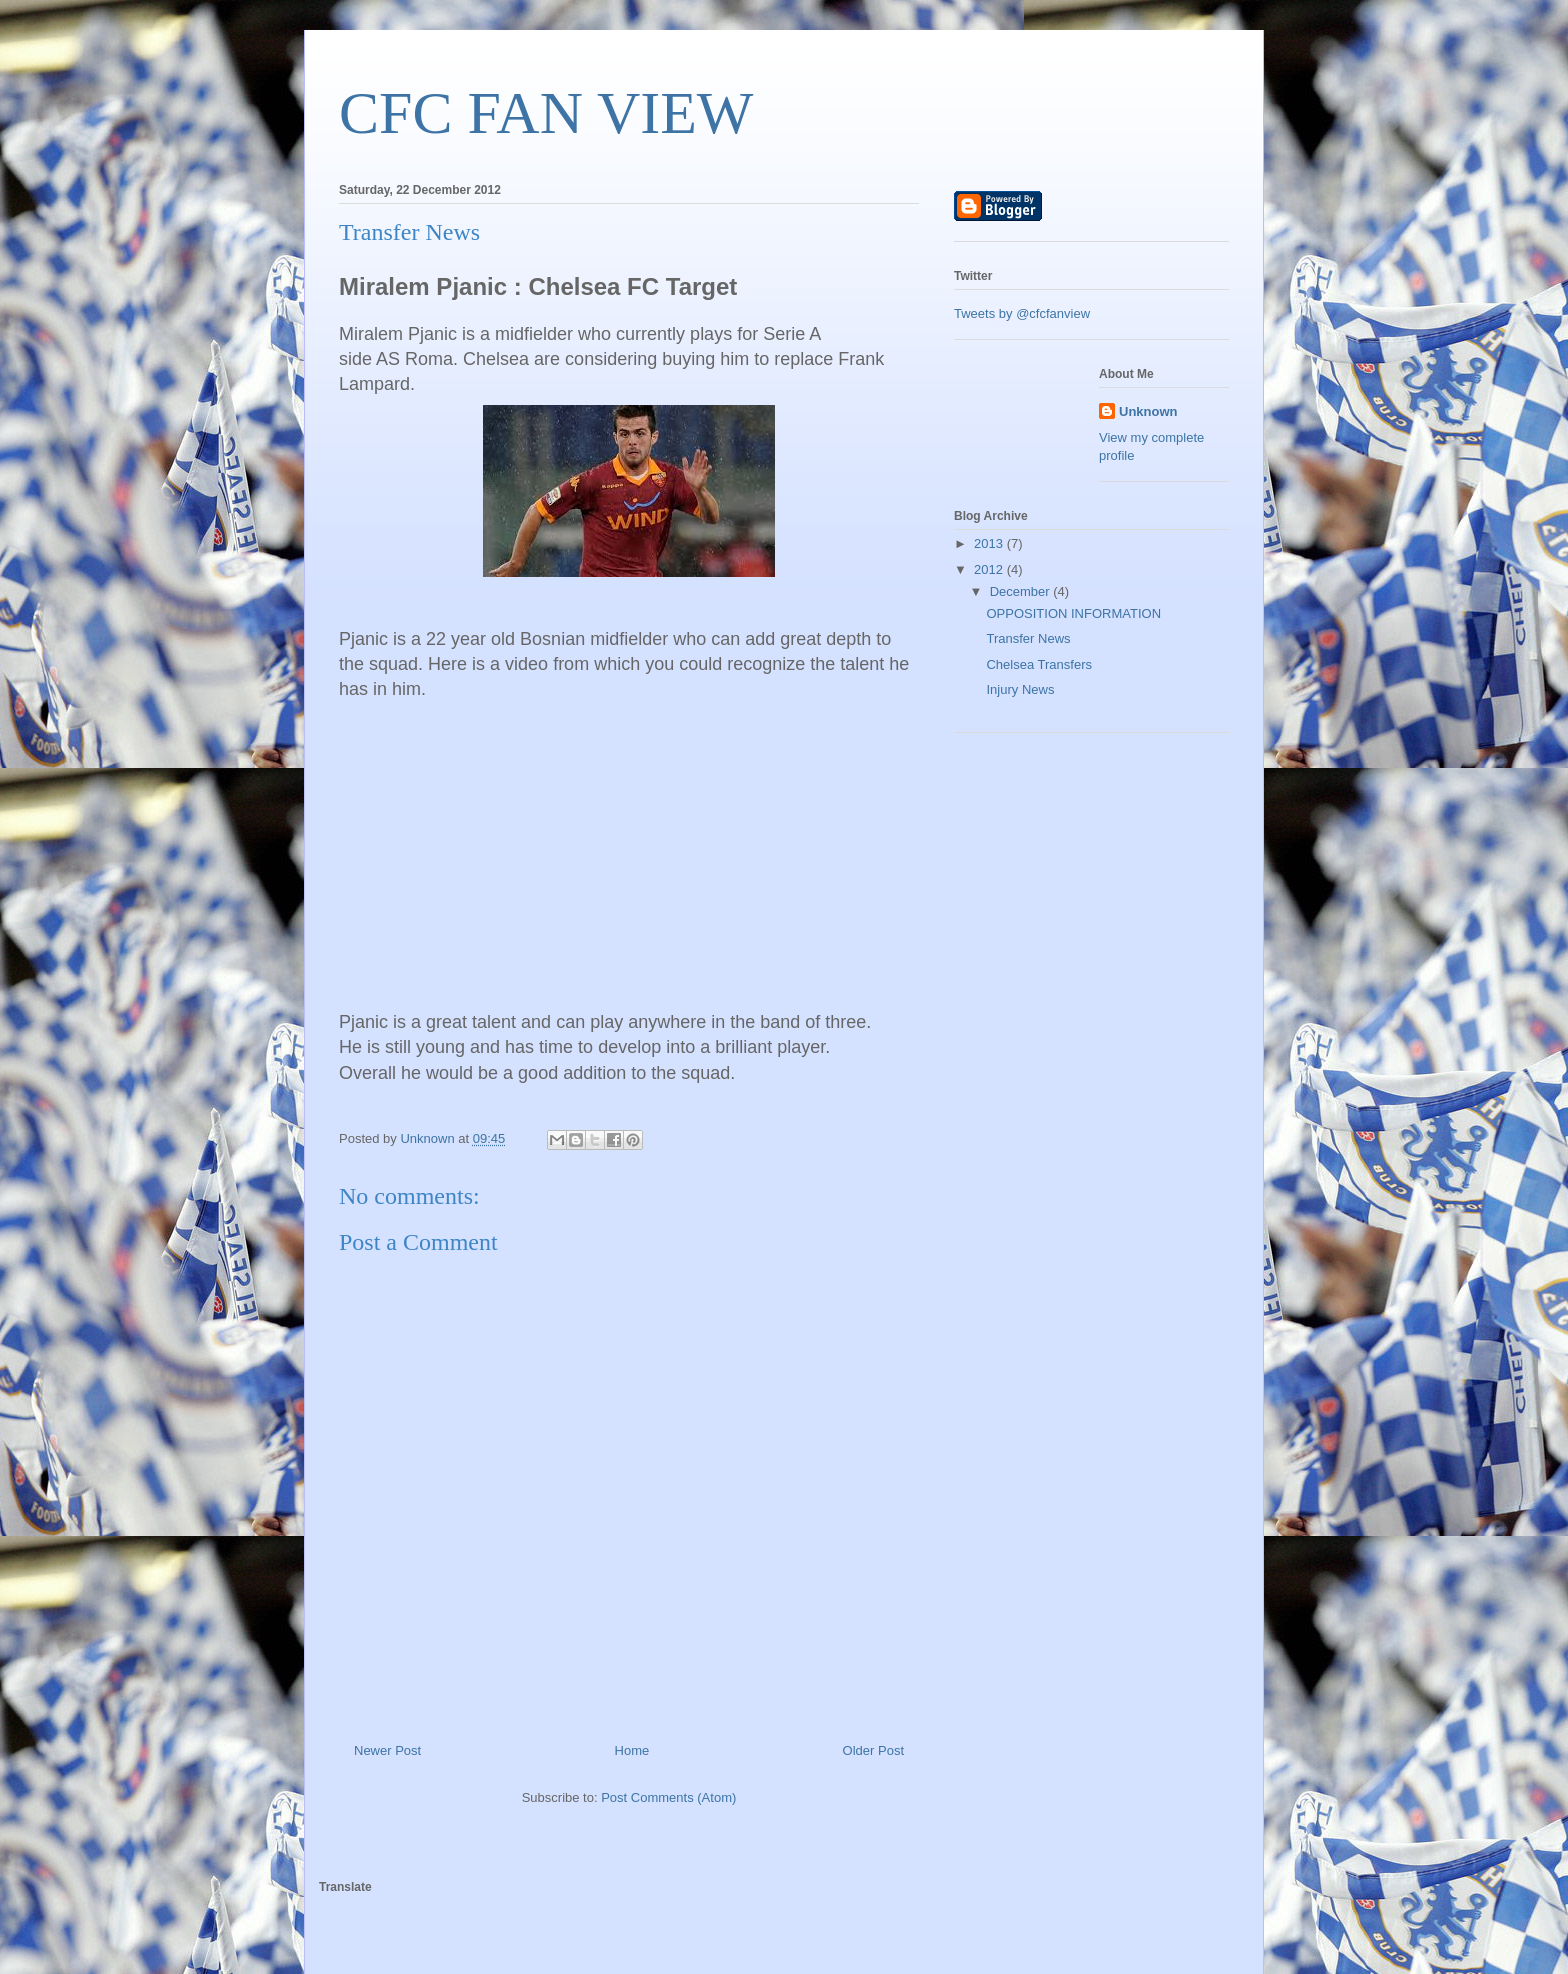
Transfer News (1028, 638)
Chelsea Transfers (1039, 664)
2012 (990, 569)
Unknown (1148, 411)
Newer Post (387, 1750)
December (1022, 591)
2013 (990, 543)
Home (632, 1750)
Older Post (873, 1750)
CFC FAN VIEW (546, 113)
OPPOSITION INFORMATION (1073, 613)
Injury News (1020, 689)
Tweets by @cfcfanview (1022, 313)
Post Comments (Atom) (668, 1797)
